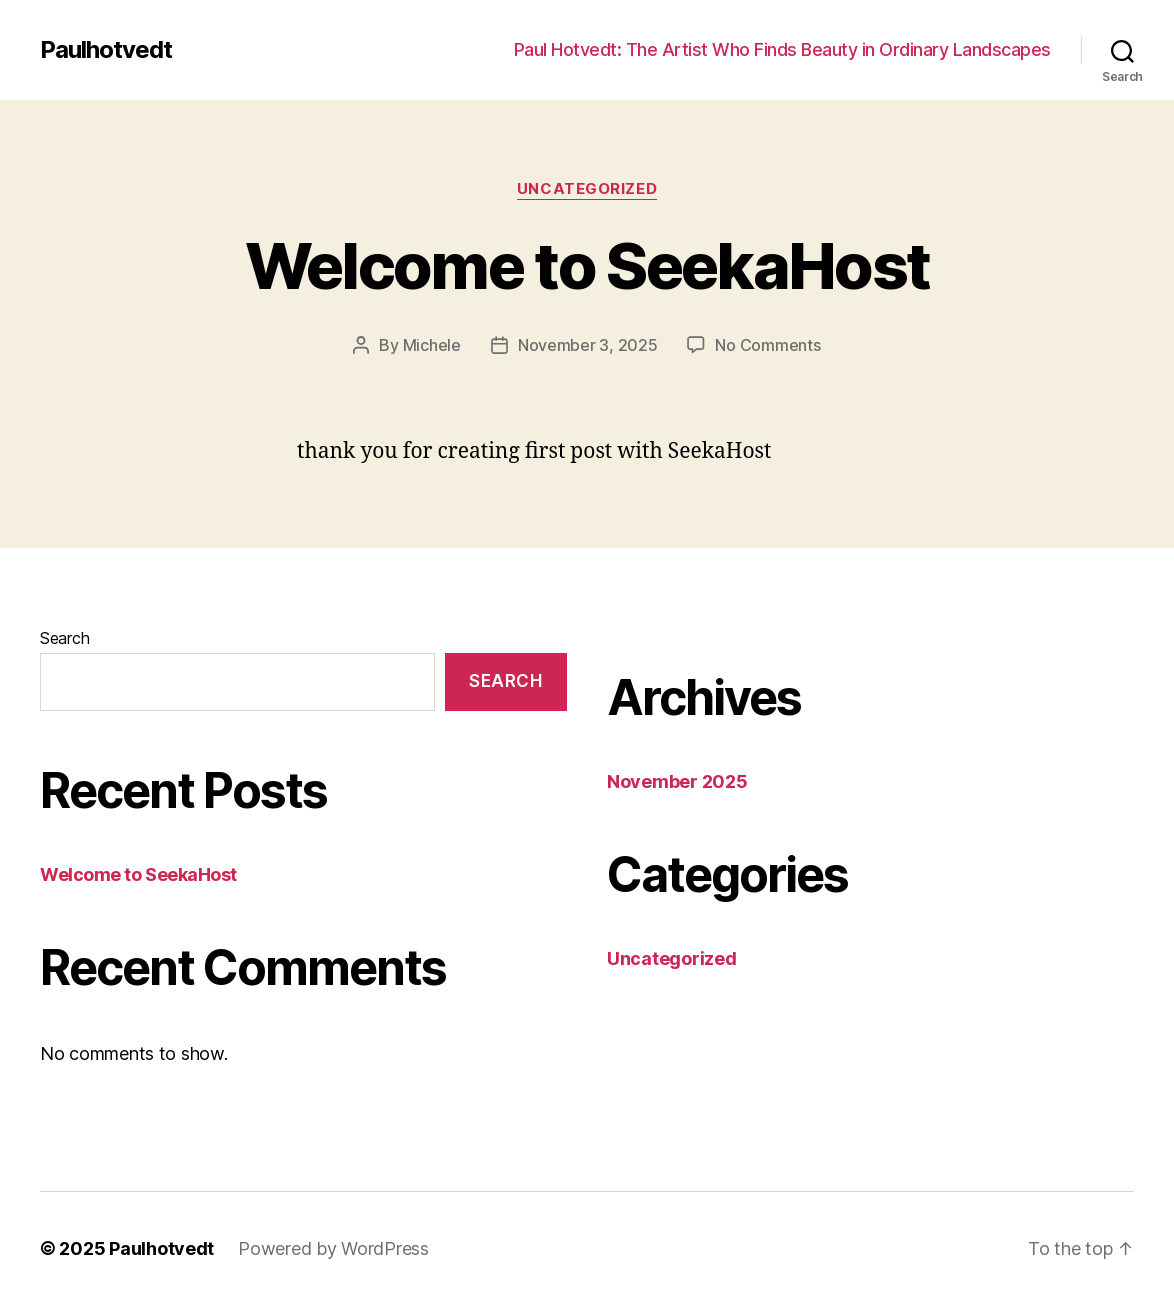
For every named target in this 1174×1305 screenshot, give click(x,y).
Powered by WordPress (333, 1248)
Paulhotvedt (106, 50)
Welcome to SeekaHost (587, 265)
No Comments (767, 345)
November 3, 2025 (588, 345)
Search (64, 638)
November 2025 (677, 781)
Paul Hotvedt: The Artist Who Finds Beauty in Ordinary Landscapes (782, 49)
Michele (432, 345)
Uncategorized (587, 189)
